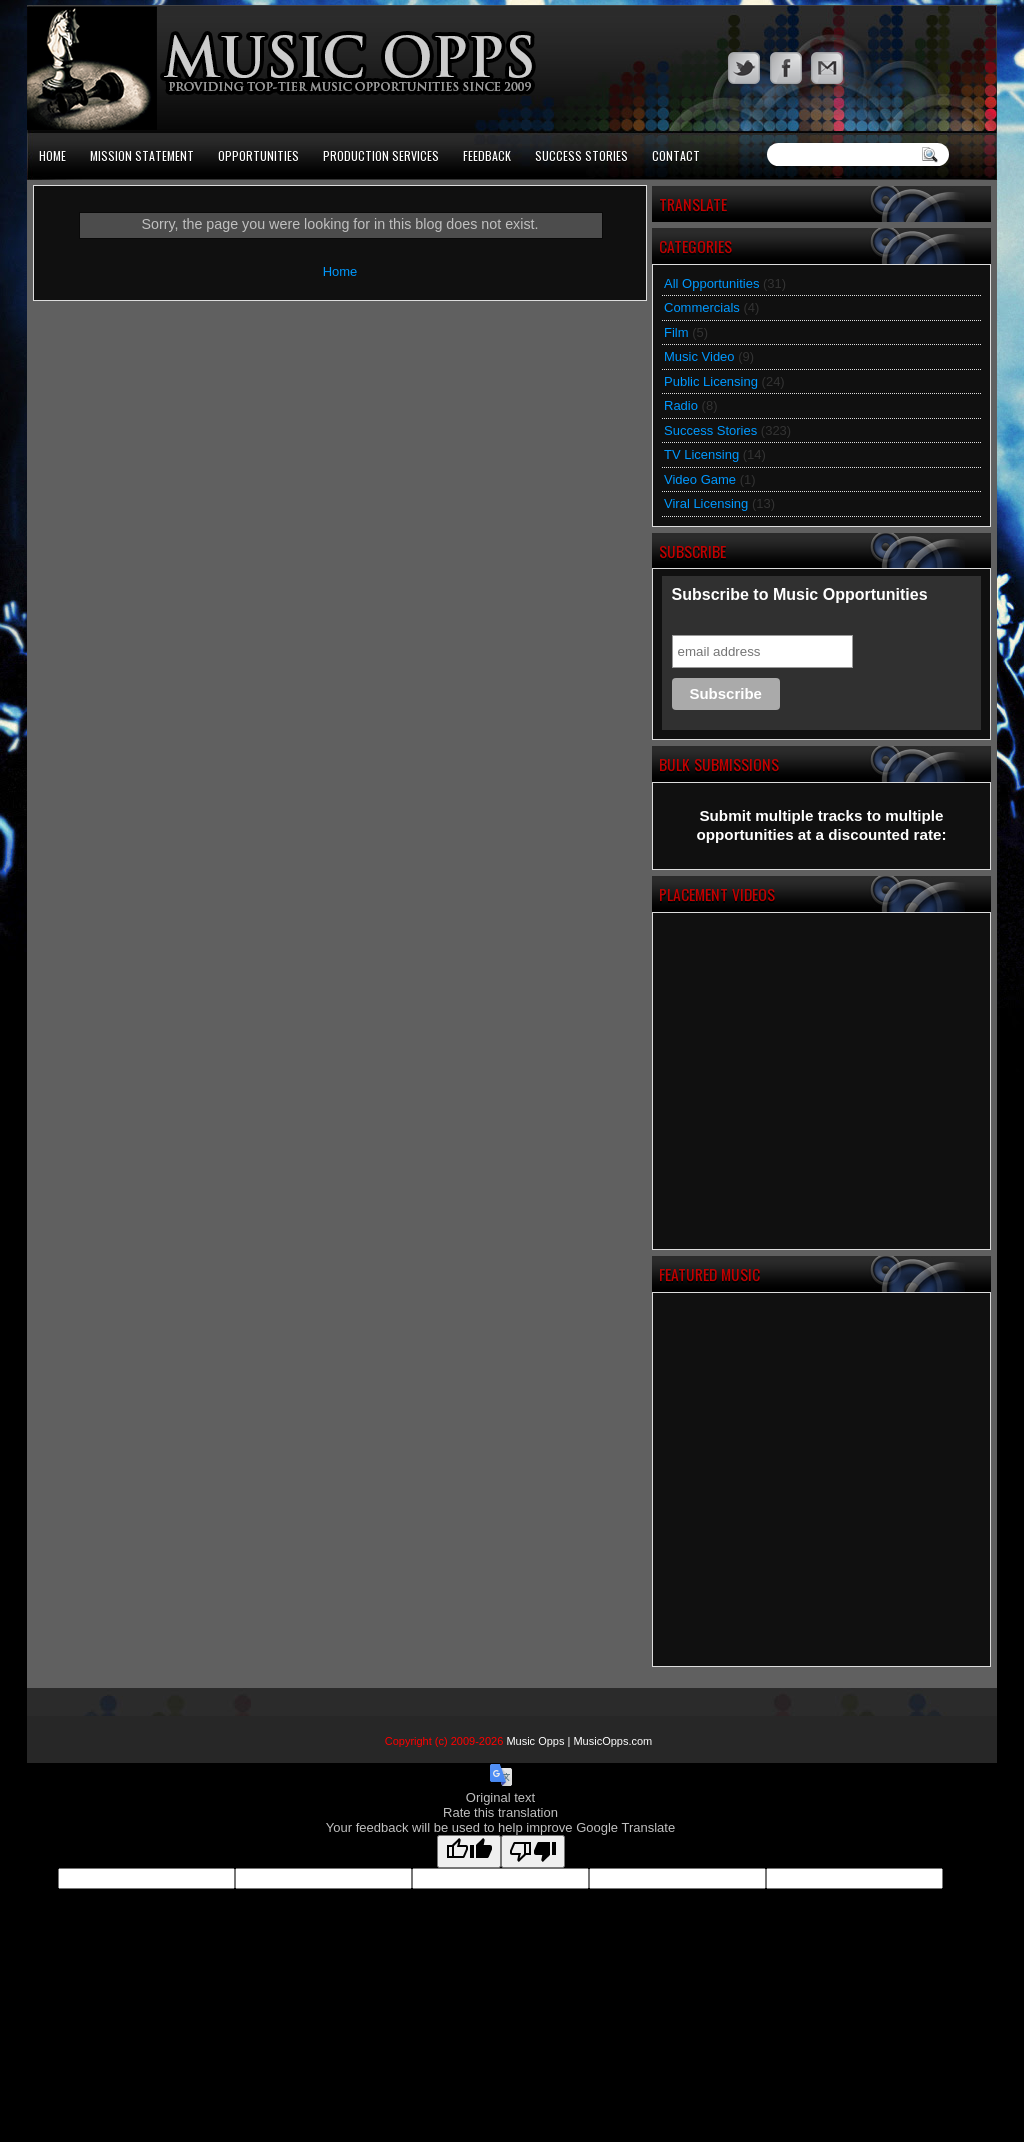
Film (676, 332)
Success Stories (581, 155)
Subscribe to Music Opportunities (800, 594)
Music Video (699, 356)
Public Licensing (711, 381)
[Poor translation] (533, 1851)
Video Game (700, 479)
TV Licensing (701, 454)
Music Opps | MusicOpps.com (579, 1741)
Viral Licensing (706, 503)
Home (52, 155)
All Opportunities (711, 283)
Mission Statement (142, 155)
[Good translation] (469, 1851)
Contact (676, 155)
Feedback (487, 155)
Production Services (381, 155)
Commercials (702, 307)
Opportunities (258, 155)
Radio (681, 405)
